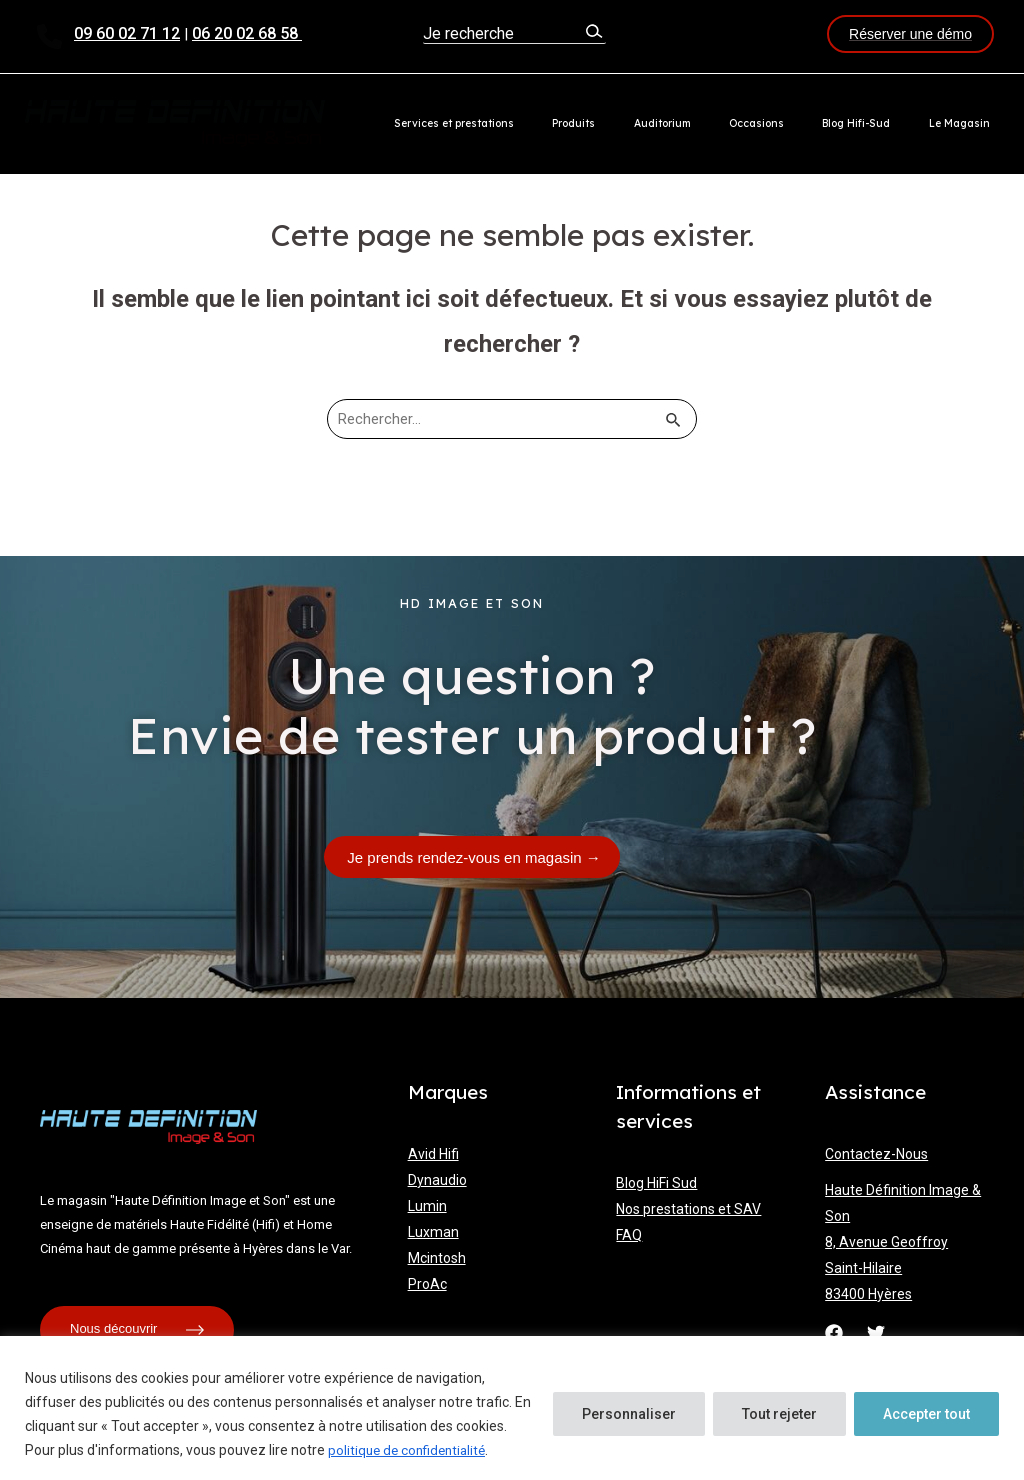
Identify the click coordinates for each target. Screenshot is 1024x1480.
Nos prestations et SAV (688, 1207)
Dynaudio (437, 1178)
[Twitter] (876, 1331)
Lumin (427, 1204)
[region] (512, 1408)
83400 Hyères (868, 1292)
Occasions (801, 123)
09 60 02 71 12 (127, 33)
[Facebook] (834, 1331)
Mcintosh (437, 1256)
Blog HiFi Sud (656, 1181)
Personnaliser (629, 1415)
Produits (654, 123)
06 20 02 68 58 (247, 33)
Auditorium (724, 123)
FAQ (629, 1233)
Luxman (433, 1230)
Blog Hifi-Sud (883, 123)
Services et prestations (552, 123)
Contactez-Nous (876, 1152)
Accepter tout (926, 1415)
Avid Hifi (433, 1152)
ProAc (427, 1282)
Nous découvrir (137, 1328)
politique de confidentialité (411, 1451)
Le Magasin (968, 123)
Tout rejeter (779, 1415)
